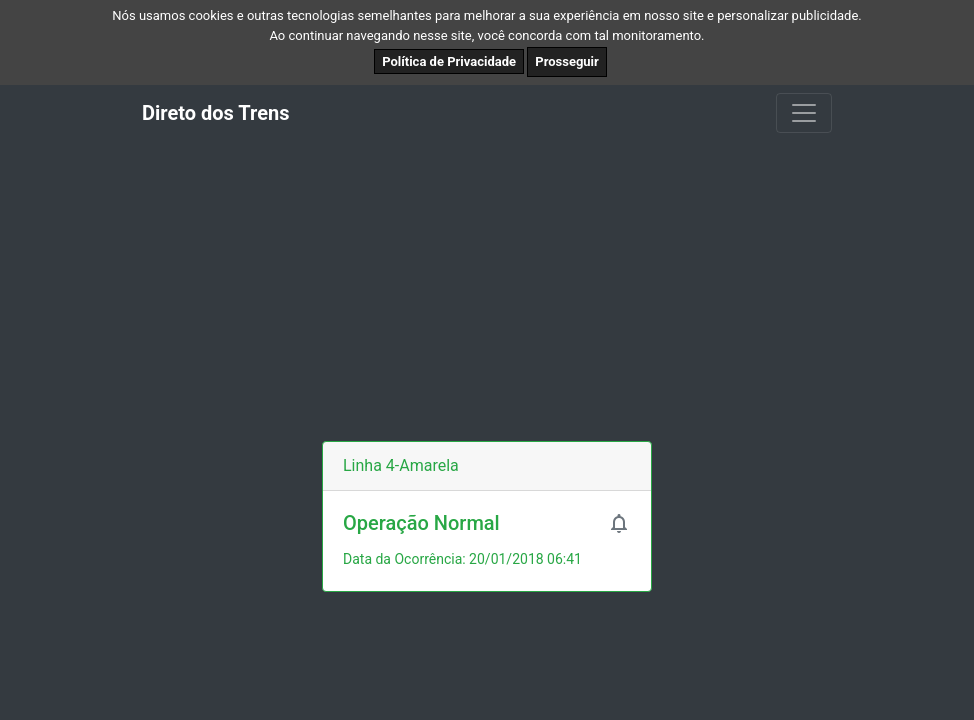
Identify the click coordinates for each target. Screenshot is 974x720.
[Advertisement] (487, 291)
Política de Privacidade (449, 61)
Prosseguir (567, 61)
